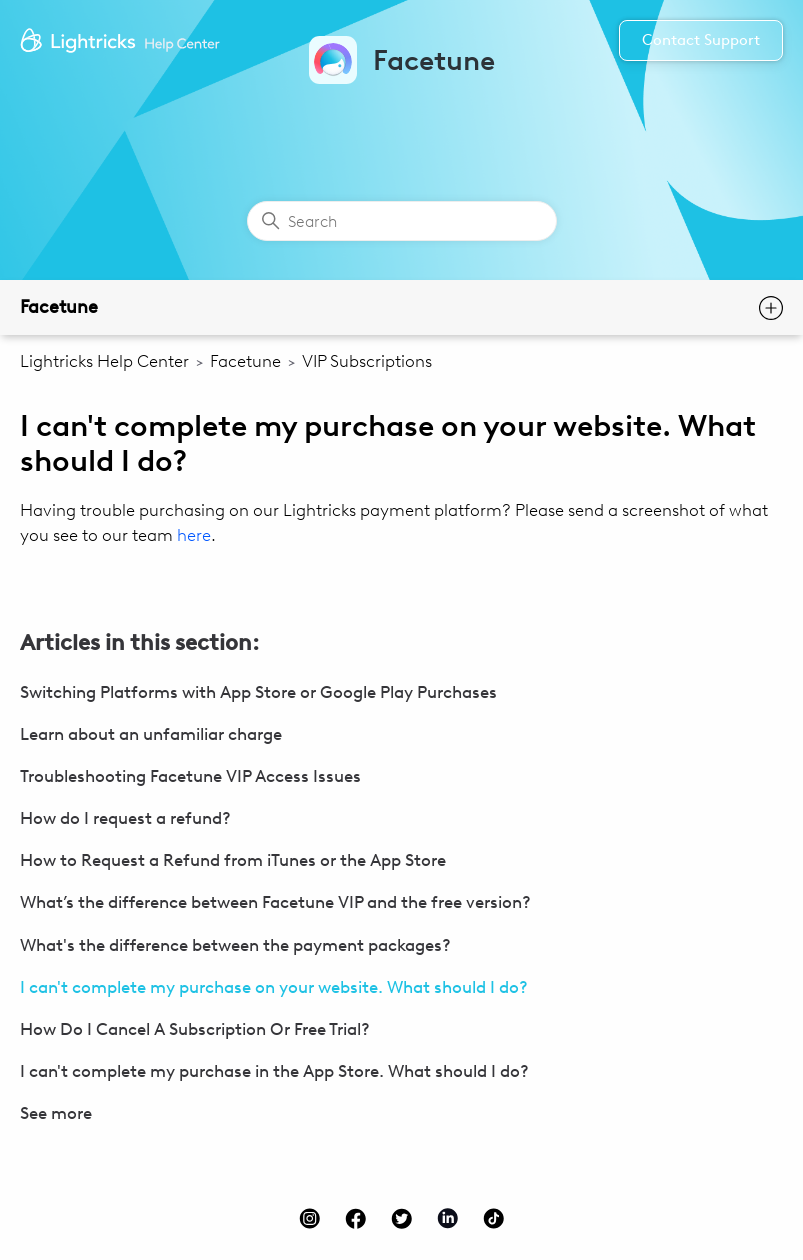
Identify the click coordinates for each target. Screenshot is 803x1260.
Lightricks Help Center (104, 361)
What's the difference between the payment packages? (235, 945)
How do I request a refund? (125, 818)
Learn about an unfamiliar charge (151, 734)
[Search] (402, 221)
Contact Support (701, 40)
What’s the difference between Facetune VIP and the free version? (275, 902)
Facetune (59, 307)
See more (56, 1113)
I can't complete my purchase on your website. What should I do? (274, 987)
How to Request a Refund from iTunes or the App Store (233, 860)
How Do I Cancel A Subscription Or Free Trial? (195, 1029)
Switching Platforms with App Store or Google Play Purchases (258, 692)
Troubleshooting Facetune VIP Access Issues (190, 776)
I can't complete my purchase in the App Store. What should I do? (274, 1071)
